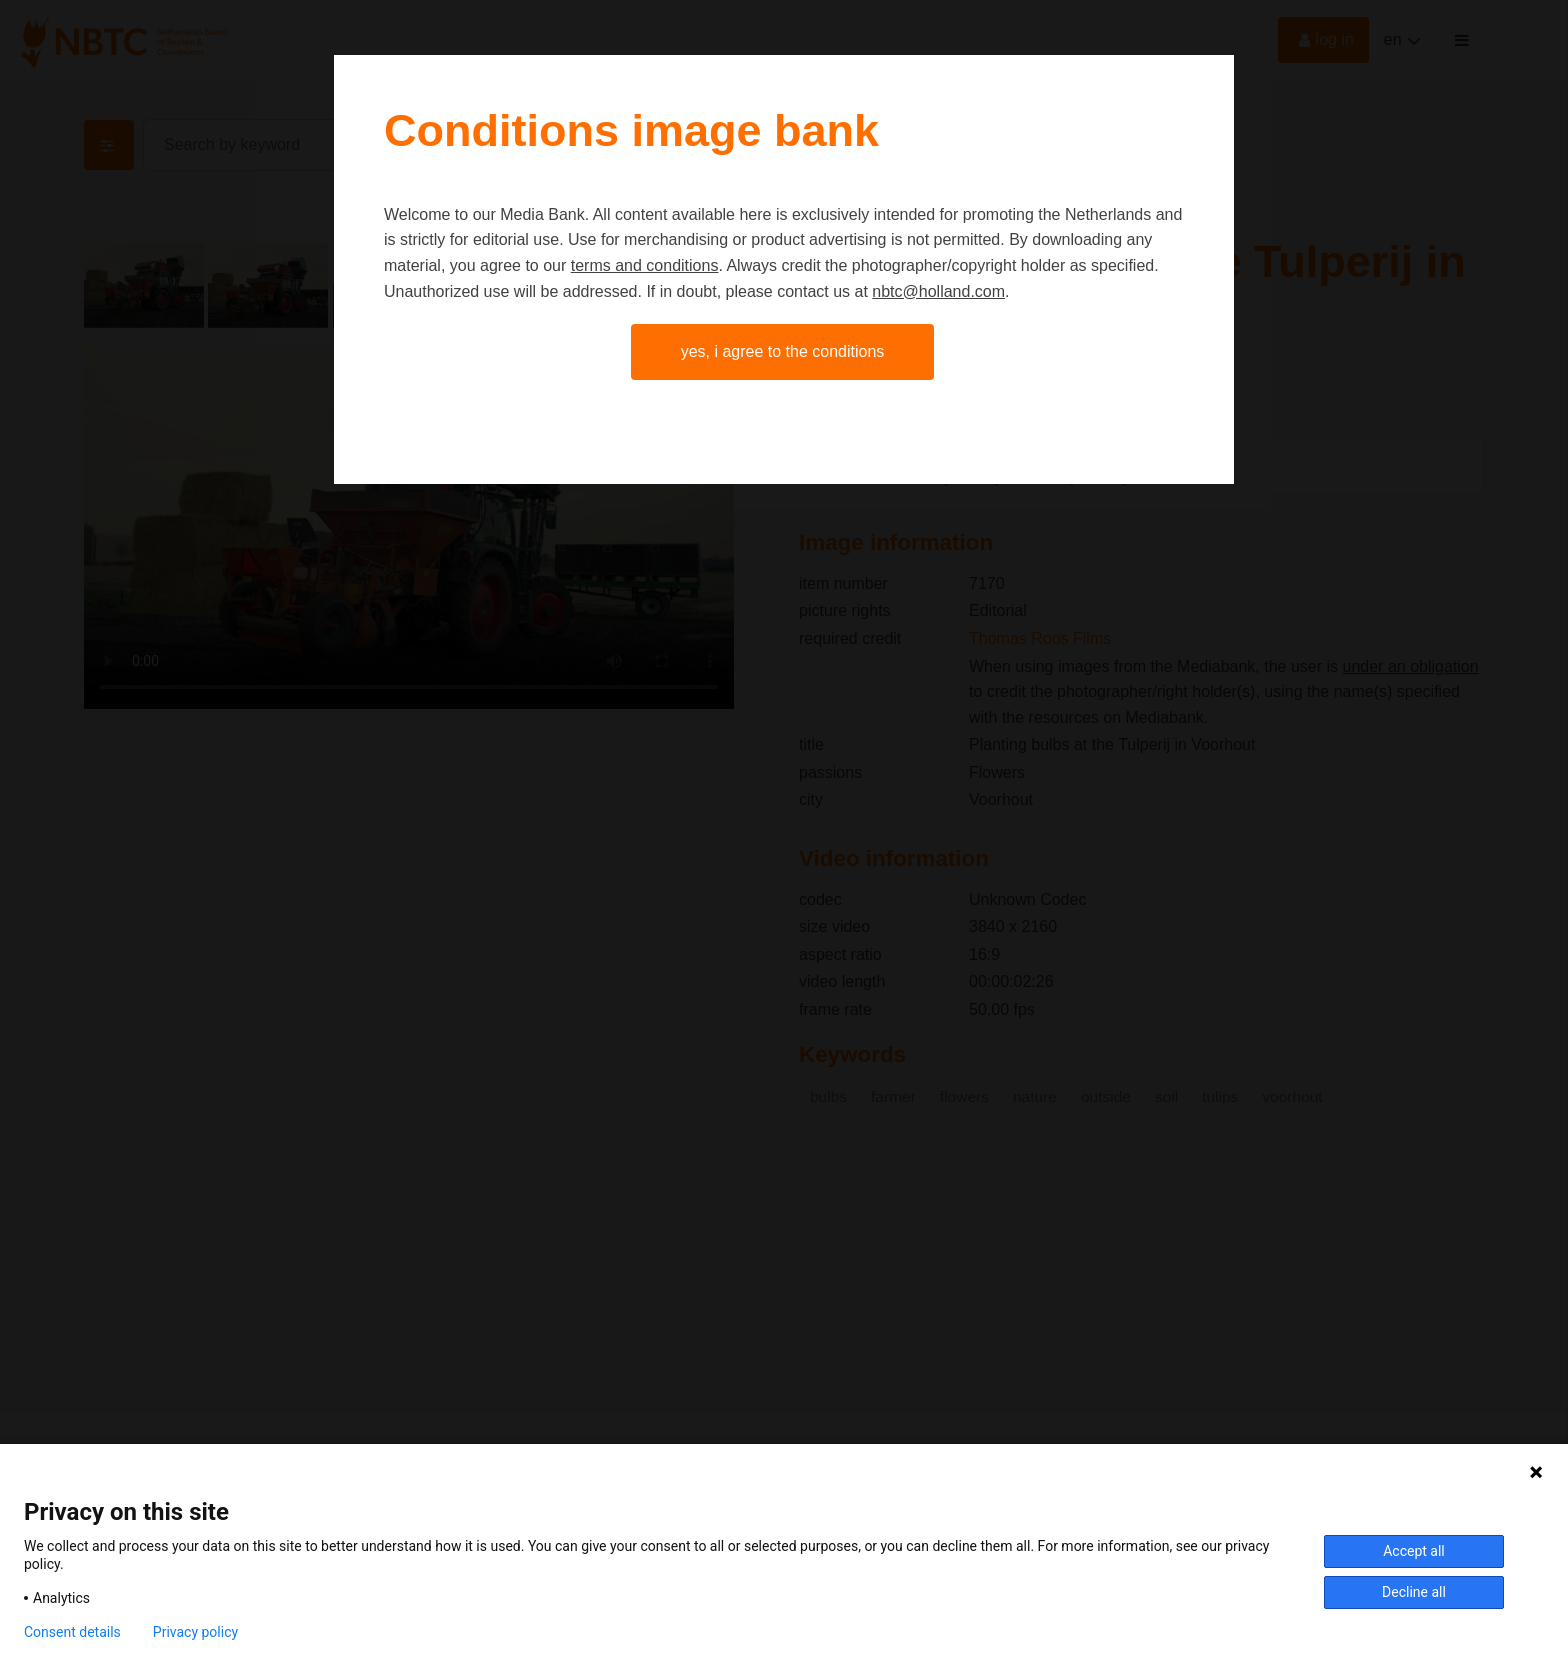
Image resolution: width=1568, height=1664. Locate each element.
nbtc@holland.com (938, 291)
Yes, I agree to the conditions (783, 351)
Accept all (1414, 1551)
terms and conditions (645, 265)
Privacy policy (195, 1632)
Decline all (1414, 1592)
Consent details (72, 1632)
